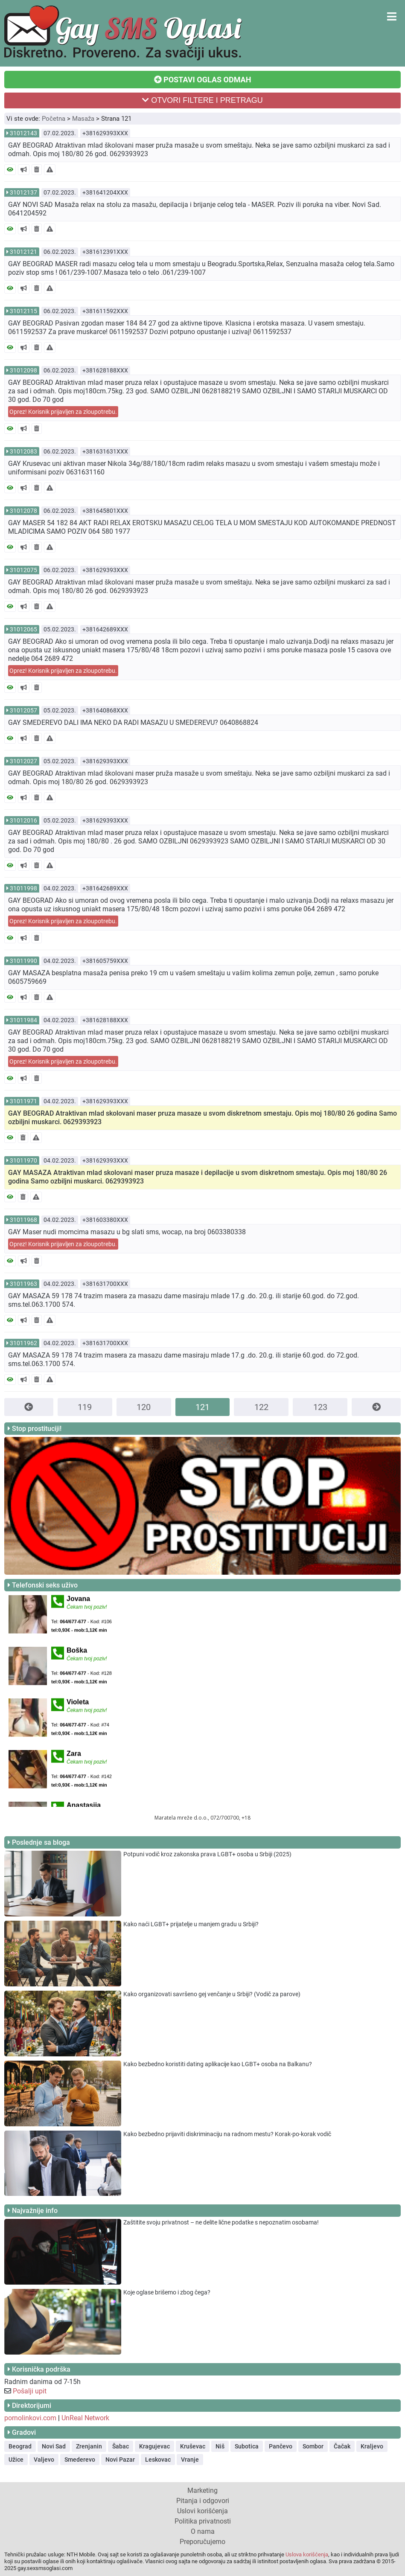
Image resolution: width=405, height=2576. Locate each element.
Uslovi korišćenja (202, 2511)
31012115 (23, 311)
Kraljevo (372, 2446)
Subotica (247, 2446)
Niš (220, 2446)
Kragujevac (154, 2446)
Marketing (202, 2490)
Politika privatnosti (203, 2521)
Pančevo (280, 2446)
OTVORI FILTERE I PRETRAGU (202, 100)
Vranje (190, 2459)
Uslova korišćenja (307, 2554)
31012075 (23, 570)
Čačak (342, 2446)
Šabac (120, 2446)
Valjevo (44, 2459)
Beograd (20, 2446)
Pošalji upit (30, 2391)
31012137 (23, 192)
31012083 (23, 451)
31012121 (23, 251)
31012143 (23, 133)
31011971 (23, 1101)
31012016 (23, 820)
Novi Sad (54, 2446)
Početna (53, 118)
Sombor (313, 2446)
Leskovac (158, 2459)
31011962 (23, 1343)
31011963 (23, 1283)
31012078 (23, 510)
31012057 (23, 710)
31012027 (23, 761)
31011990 (23, 960)
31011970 (23, 1160)
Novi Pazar (120, 2459)
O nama (203, 2531)
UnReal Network (85, 2418)
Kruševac (192, 2446)
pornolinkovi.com (30, 2418)
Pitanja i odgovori (202, 2501)
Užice (16, 2459)
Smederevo (79, 2459)
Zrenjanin (89, 2446)
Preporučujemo (202, 2542)
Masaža (83, 118)
